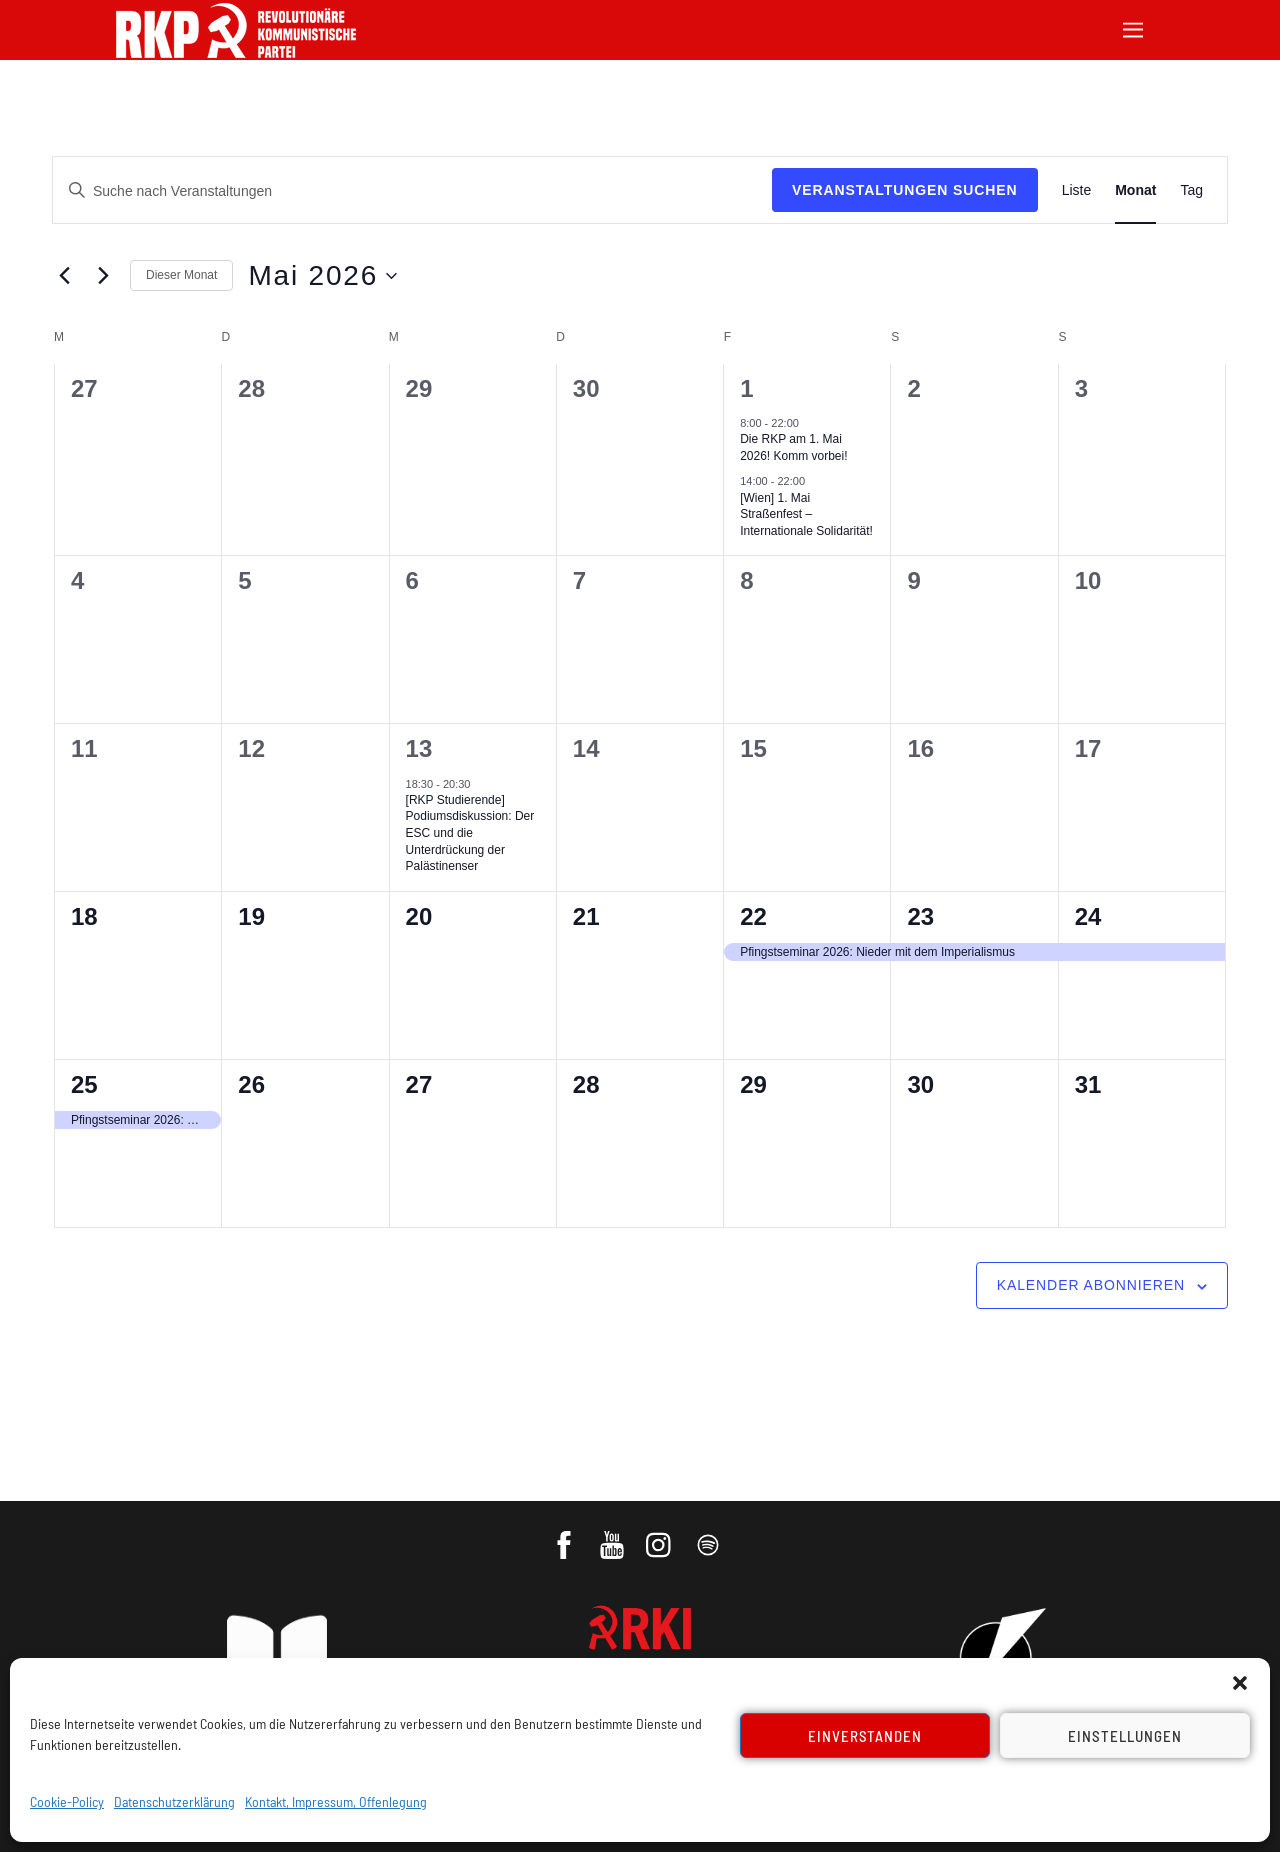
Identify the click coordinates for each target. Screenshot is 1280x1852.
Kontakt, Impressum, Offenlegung (336, 1801)
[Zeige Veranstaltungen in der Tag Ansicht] (1191, 190)
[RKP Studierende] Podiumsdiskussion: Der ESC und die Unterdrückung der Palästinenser (470, 833)
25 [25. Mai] (84, 1084)
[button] (1240, 1683)
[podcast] (709, 1537)
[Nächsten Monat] (103, 276)
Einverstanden (865, 1736)
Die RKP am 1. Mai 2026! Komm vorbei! (793, 447)
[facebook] (565, 1537)
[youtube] (613, 1537)
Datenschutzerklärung (174, 1801)
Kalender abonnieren (1091, 1285)
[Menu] (1133, 27)
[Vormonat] (64, 276)
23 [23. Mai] (920, 916)
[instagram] (661, 1537)
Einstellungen (1125, 1736)
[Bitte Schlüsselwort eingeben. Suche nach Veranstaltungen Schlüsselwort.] (412, 191)
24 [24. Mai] (1088, 916)
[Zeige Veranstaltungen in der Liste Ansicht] (1077, 190)
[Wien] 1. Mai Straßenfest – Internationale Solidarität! (806, 514)
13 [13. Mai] (419, 748)
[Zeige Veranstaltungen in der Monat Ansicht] (1135, 190)
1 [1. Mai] (746, 388)
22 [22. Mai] (753, 916)
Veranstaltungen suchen (905, 190)
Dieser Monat (181, 275)
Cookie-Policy (67, 1801)
